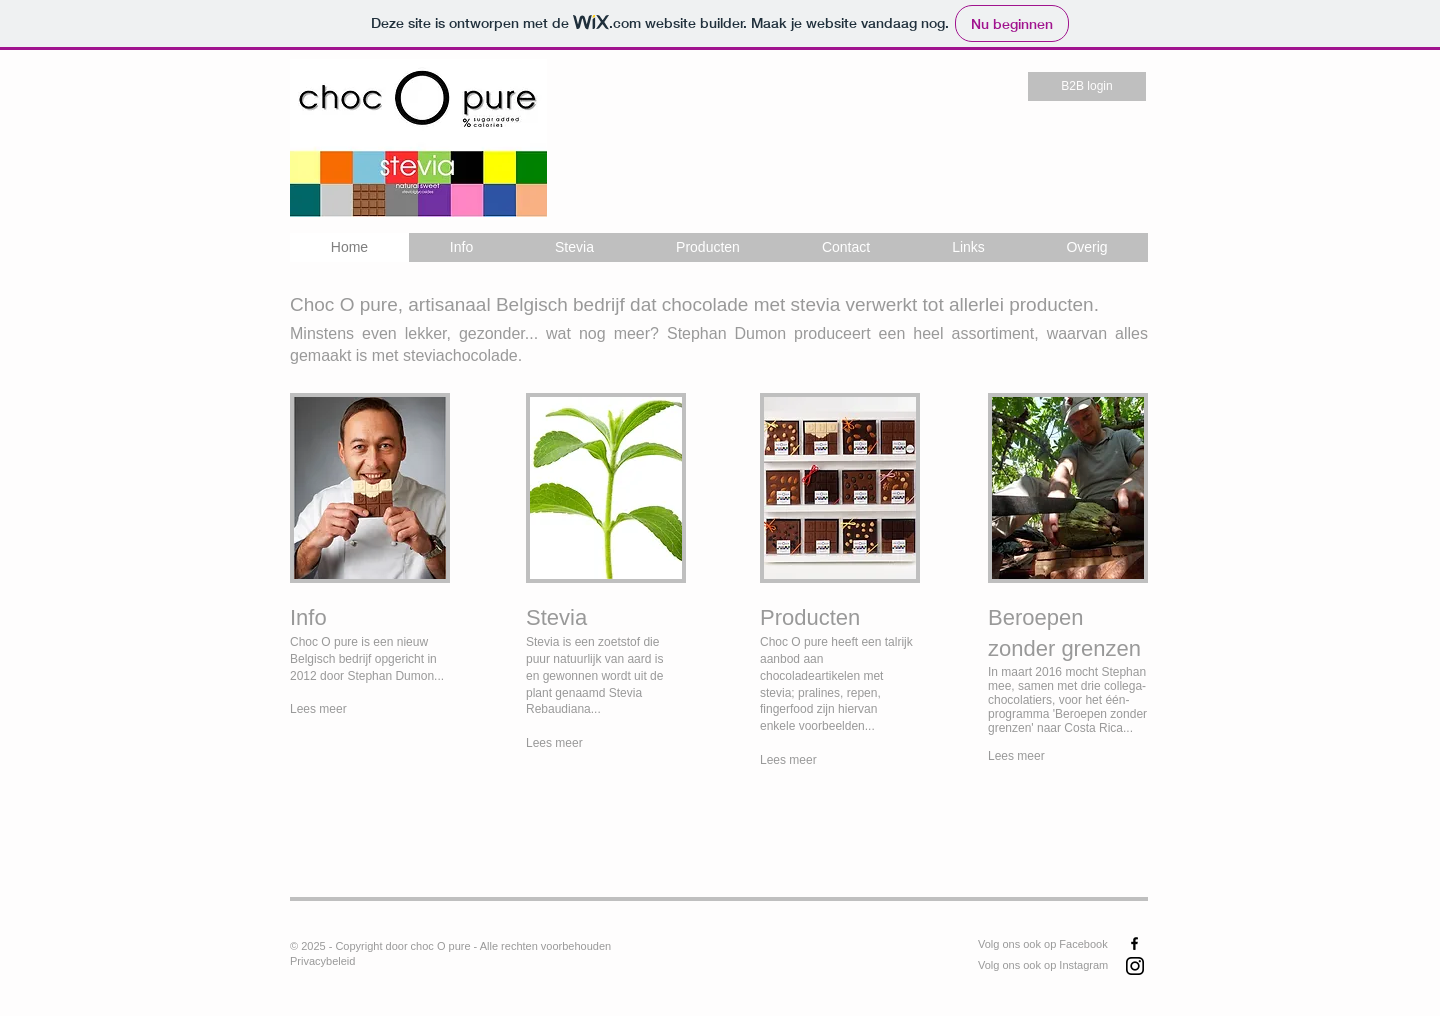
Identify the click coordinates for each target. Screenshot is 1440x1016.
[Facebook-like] (785, 957)
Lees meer (1016, 756)
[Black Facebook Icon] (1134, 943)
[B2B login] (1087, 86)
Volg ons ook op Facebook (1043, 944)
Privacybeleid (322, 961)
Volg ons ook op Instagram (1043, 965)
